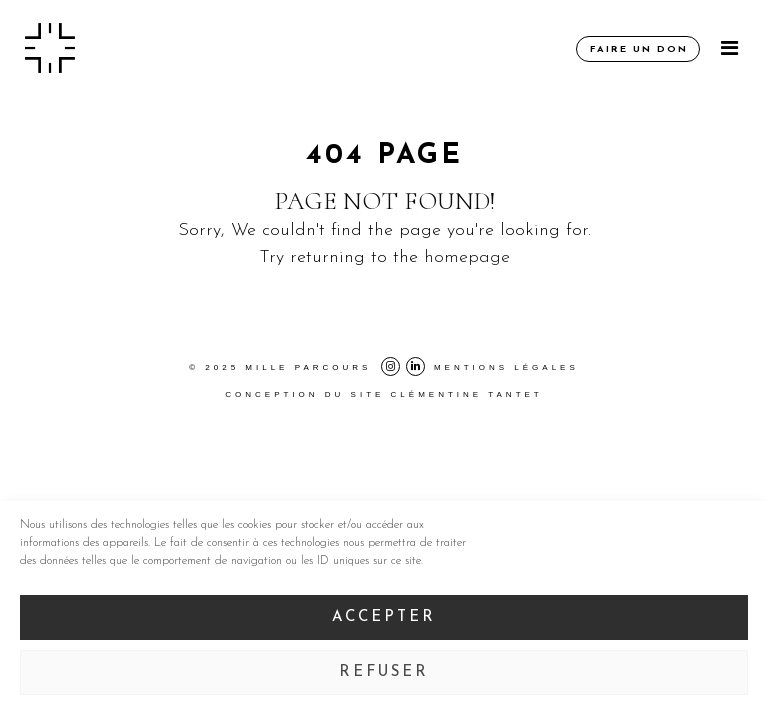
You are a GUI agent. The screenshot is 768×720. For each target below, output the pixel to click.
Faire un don (639, 49)
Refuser (384, 672)
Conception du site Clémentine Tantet (384, 394)
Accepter (384, 617)
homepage (467, 257)
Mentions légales (506, 367)
